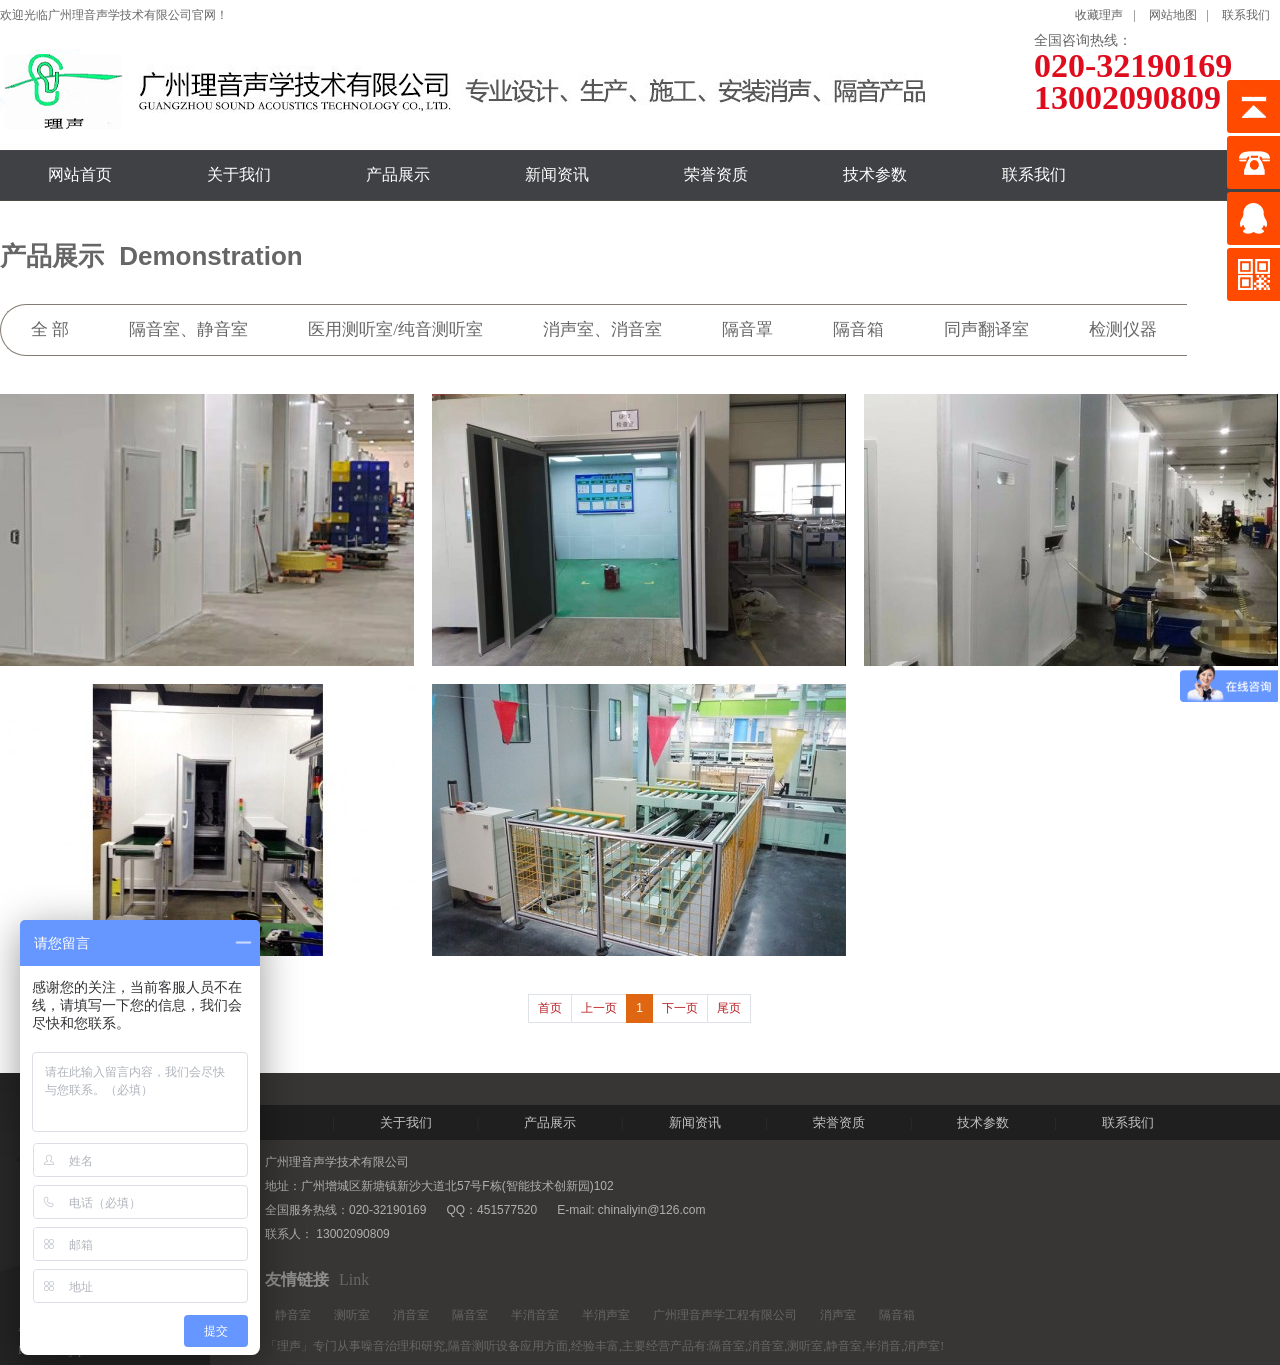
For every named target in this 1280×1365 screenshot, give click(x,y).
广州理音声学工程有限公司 (725, 1315)
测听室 (352, 1315)
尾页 (729, 1008)
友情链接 (297, 1279)
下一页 (680, 1008)
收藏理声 (1099, 15)
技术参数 (875, 174)
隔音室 (470, 1315)
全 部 (50, 329)
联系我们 (1246, 15)
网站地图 (1173, 15)
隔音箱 (897, 1315)
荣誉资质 (716, 174)
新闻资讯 (557, 174)
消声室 (838, 1315)
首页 (550, 1008)
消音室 (411, 1315)
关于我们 (239, 174)
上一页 (599, 1008)
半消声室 (606, 1315)
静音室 (293, 1315)
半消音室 (535, 1315)
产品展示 (398, 174)
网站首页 (80, 174)
